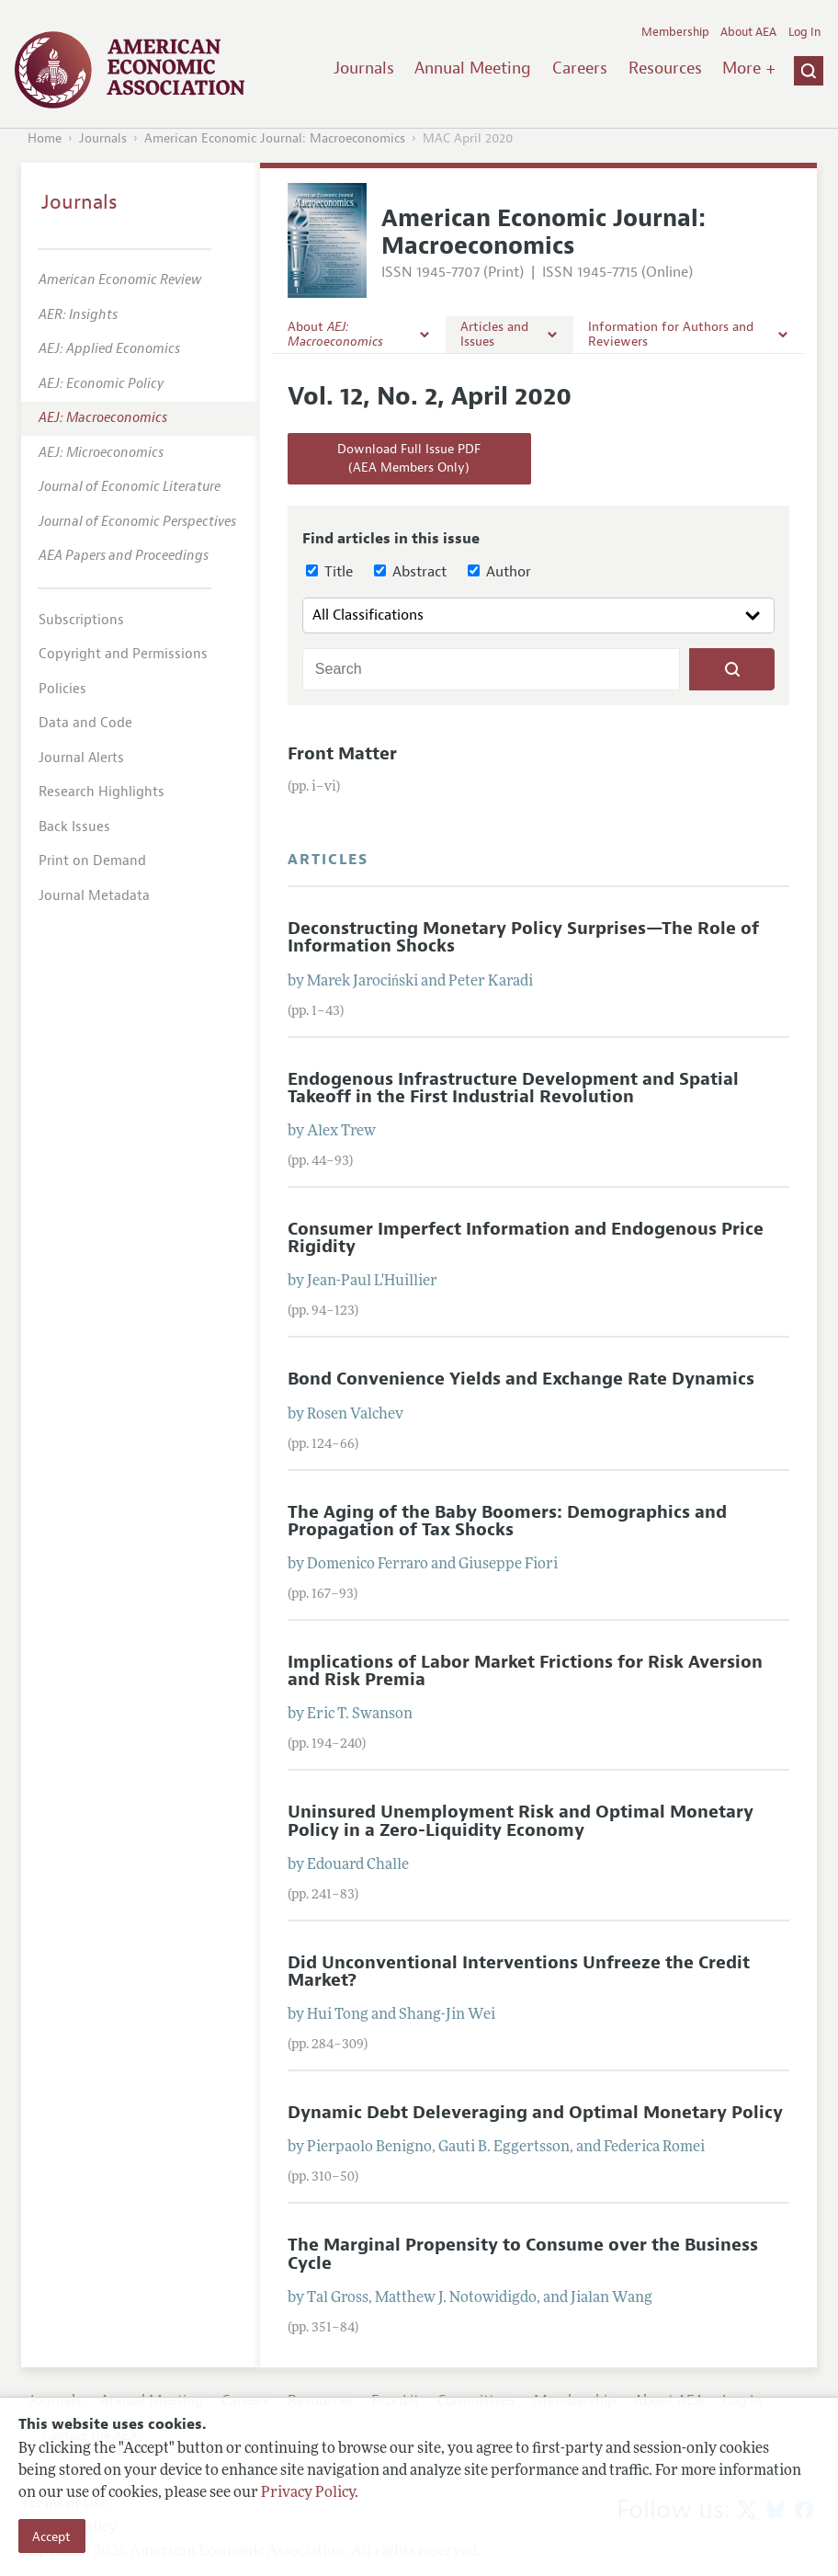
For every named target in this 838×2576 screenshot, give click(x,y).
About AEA (748, 32)
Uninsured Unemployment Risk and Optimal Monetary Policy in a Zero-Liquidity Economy (520, 1821)
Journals (364, 68)
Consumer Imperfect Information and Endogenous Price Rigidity (526, 1238)
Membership (675, 32)
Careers (579, 68)
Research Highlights (101, 792)
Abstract (410, 572)
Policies (62, 689)
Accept (51, 2536)
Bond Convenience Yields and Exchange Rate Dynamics (521, 1379)
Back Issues (74, 827)
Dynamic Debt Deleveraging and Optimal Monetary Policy (535, 2113)
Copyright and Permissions (123, 654)
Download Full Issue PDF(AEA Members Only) (409, 458)
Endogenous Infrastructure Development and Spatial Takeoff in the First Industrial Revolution (513, 1088)
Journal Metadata (94, 896)
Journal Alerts (81, 758)
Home (45, 138)
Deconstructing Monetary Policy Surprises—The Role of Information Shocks (523, 937)
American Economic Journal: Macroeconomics (274, 138)
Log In (804, 32)
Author (499, 572)
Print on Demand (92, 861)
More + (749, 68)
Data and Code (85, 723)
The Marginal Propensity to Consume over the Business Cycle (523, 2254)
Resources (665, 68)
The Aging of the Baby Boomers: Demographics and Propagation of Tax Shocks (507, 1521)
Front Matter (342, 754)
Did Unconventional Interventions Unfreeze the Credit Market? (519, 1971)
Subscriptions (81, 620)
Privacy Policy (308, 2493)
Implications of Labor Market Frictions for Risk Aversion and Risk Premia (525, 1671)
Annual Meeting (472, 68)
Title (329, 572)
